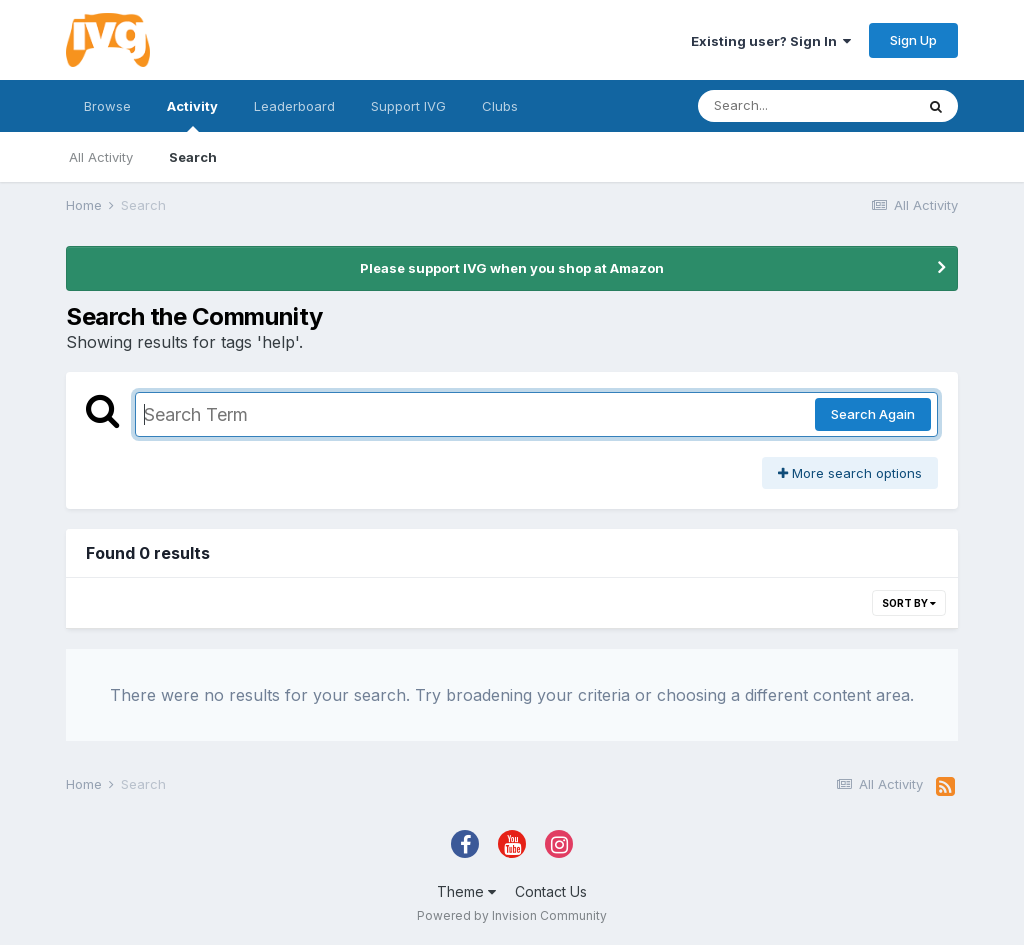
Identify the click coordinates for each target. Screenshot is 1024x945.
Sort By (909, 603)
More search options (850, 473)
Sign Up (913, 40)
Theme (466, 891)
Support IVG (408, 106)
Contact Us (551, 891)
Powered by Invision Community (512, 915)
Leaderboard (294, 106)
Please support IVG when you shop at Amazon (512, 268)
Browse (107, 106)
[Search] (806, 106)
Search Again (873, 414)
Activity (192, 115)
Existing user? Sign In (771, 41)
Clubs (500, 106)
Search (193, 157)
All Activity (101, 157)
